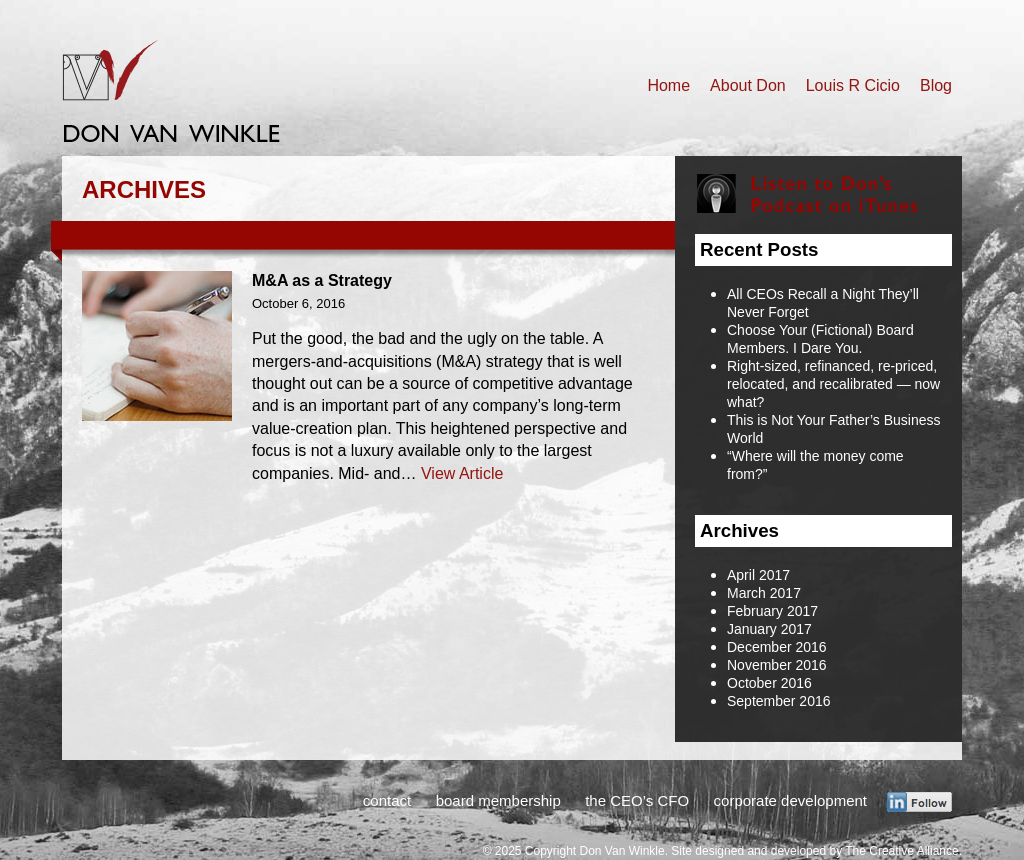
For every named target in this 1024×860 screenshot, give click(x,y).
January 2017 (769, 629)
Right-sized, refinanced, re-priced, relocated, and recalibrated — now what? (833, 384)
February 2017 (772, 611)
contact (387, 800)
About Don (748, 85)
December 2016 (777, 647)
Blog (936, 85)
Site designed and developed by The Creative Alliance (814, 851)
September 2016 (779, 701)
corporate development (790, 800)
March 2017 (764, 593)
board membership (498, 800)
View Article (462, 473)
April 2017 (758, 575)
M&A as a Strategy (322, 280)
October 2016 (769, 683)
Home (668, 85)
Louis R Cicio (853, 85)
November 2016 (777, 665)
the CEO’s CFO (637, 800)
